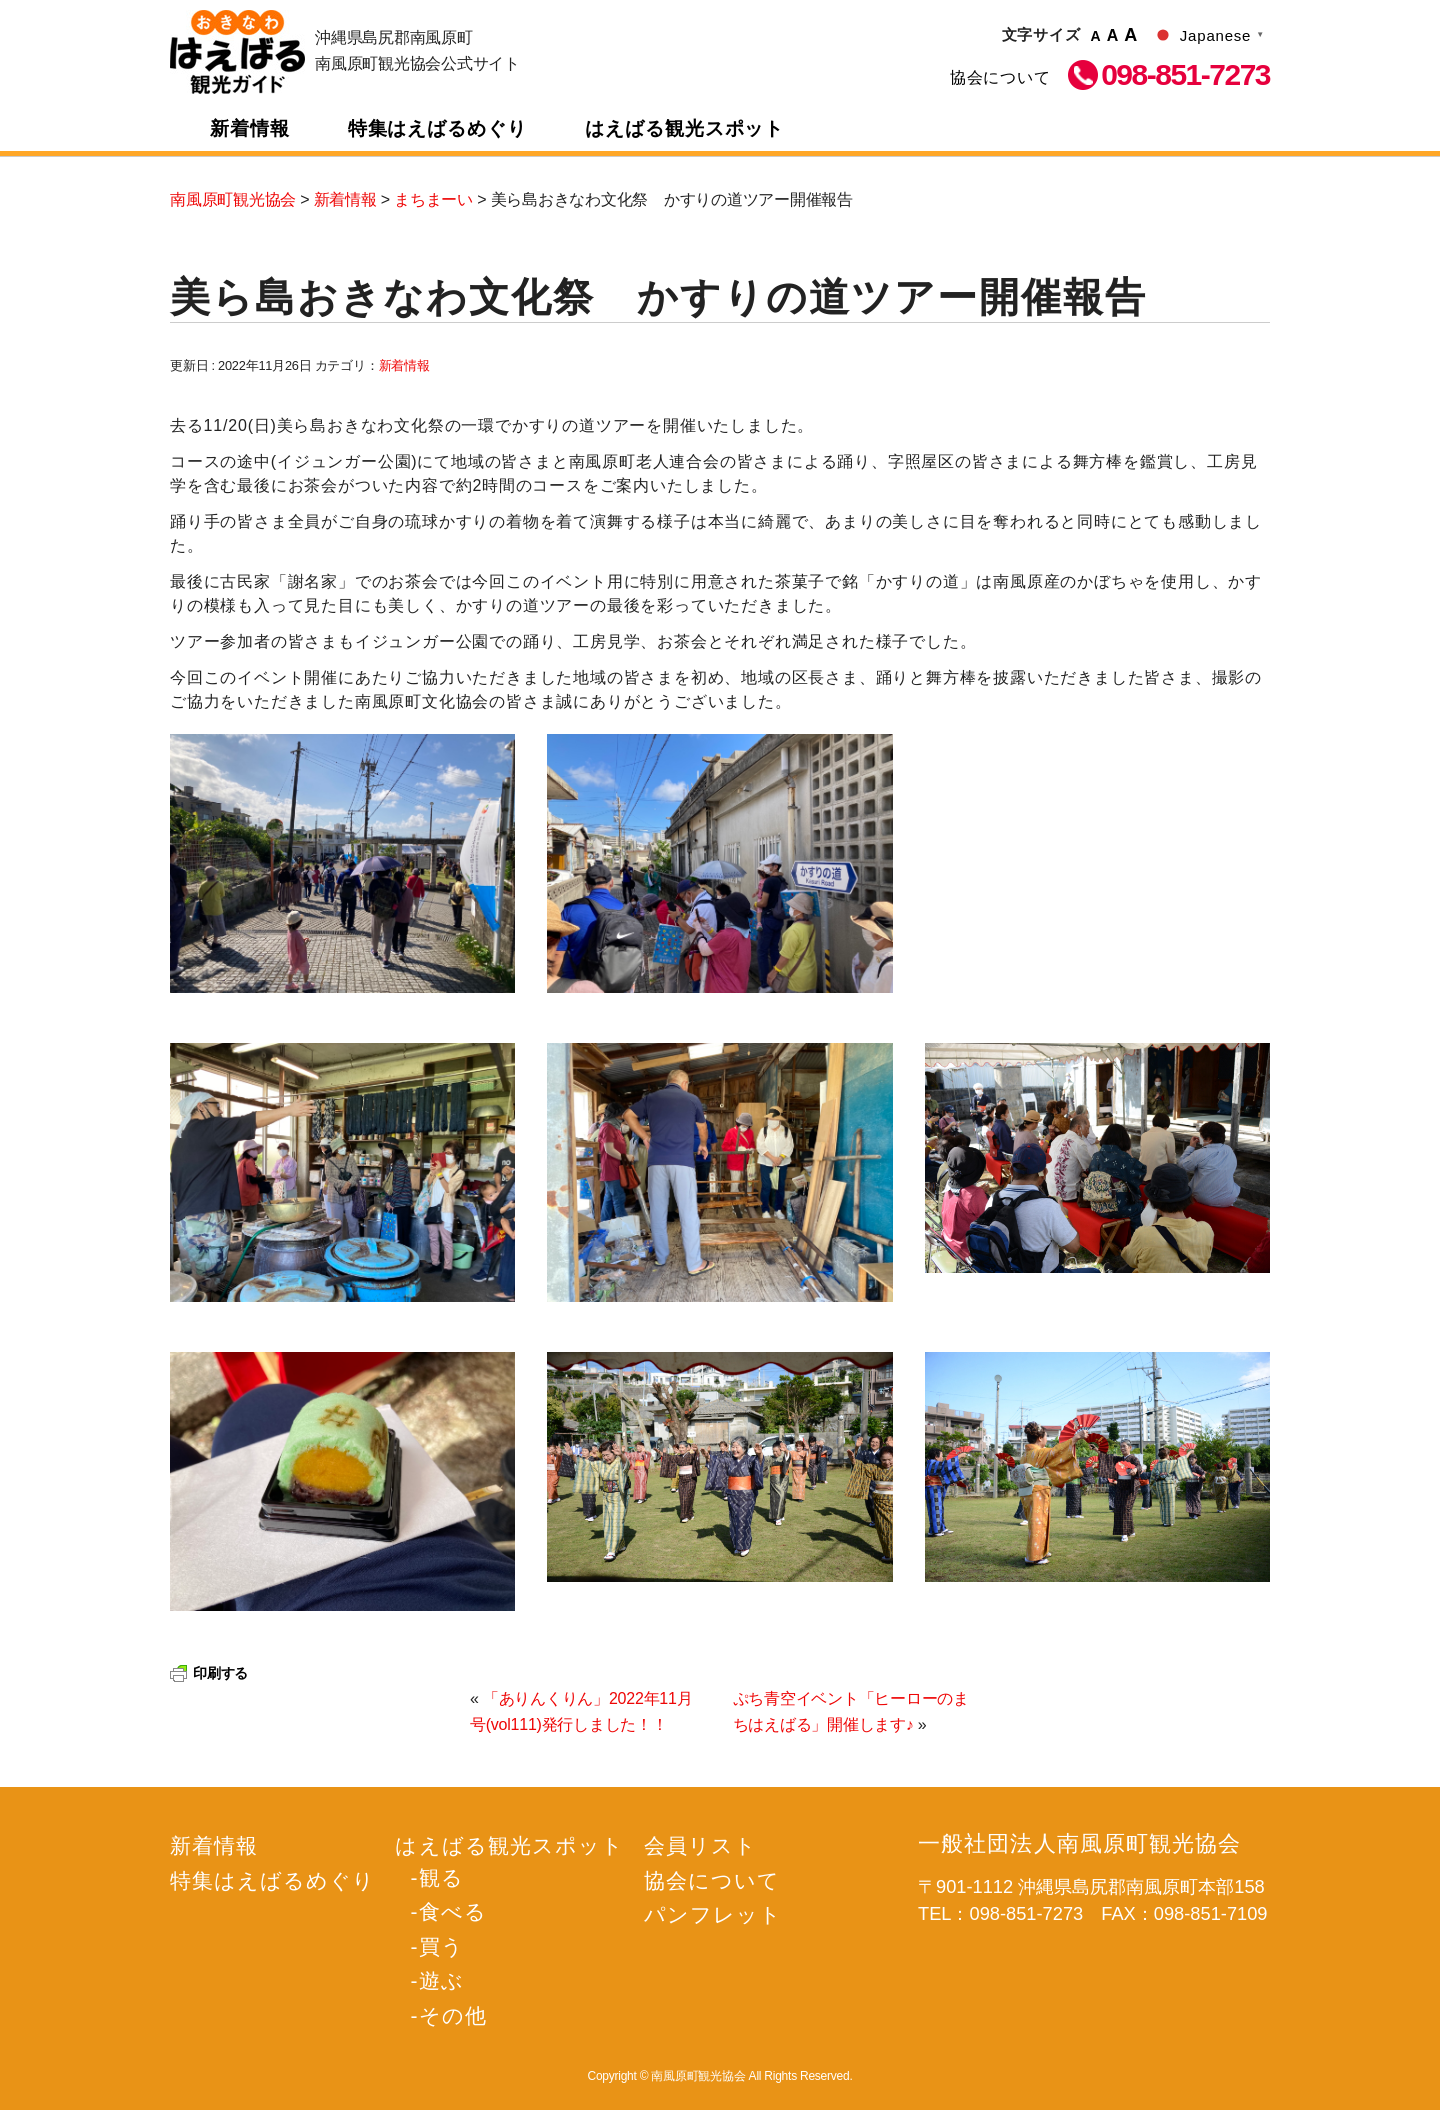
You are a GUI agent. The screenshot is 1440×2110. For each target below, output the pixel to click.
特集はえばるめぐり (438, 128)
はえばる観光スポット (685, 128)
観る (441, 1877)
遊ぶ (441, 1980)
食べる (453, 1911)
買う (441, 1946)
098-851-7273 (1185, 75)
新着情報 (250, 128)
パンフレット (713, 1914)
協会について (1000, 77)
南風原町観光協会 (237, 52)
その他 (453, 2015)
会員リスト (700, 1845)
